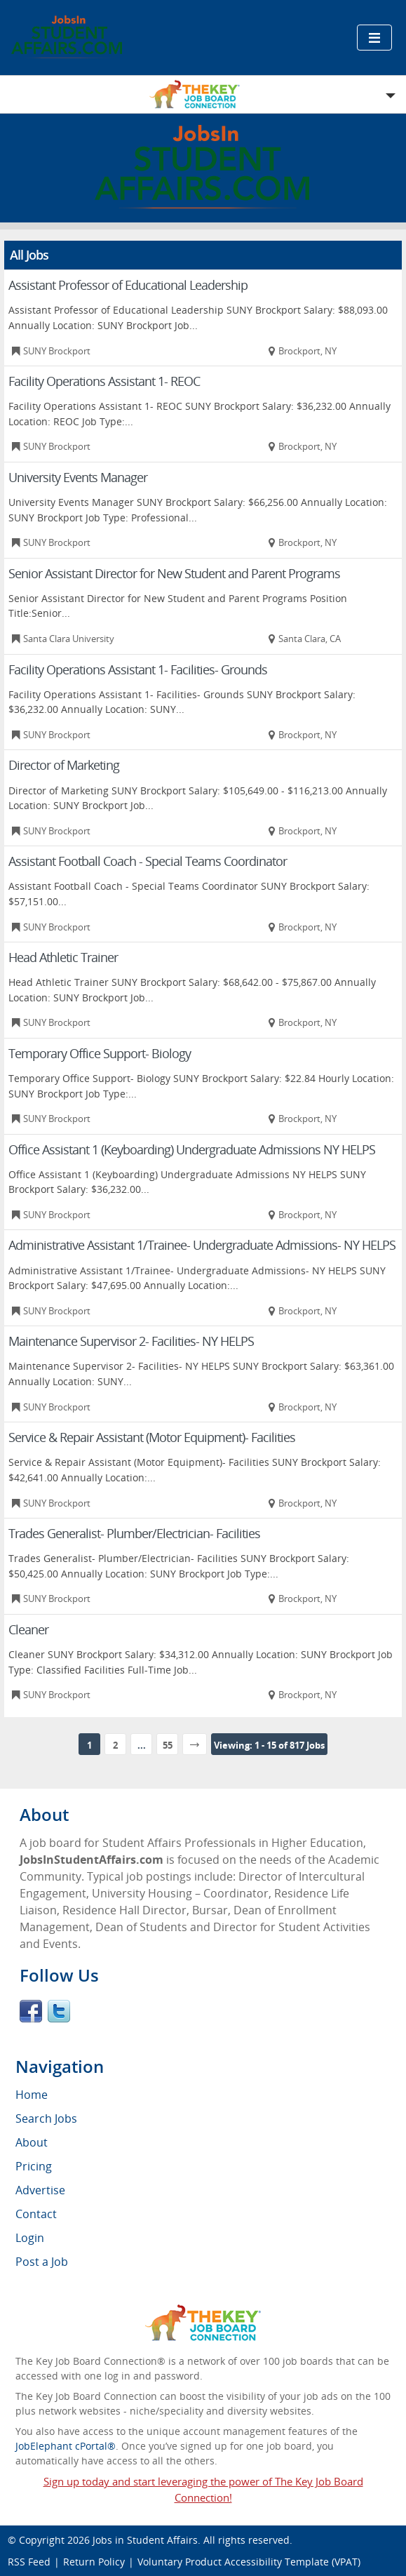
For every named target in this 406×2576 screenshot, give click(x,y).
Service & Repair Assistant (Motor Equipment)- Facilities (151, 1437)
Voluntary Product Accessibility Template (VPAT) (248, 2561)
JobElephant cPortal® (65, 2445)
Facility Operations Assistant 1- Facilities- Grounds (137, 669)
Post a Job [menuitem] (41, 2261)
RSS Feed (29, 2561)
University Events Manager (77, 477)
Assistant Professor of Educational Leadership (128, 284)
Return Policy (94, 2561)
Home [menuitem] (31, 2094)
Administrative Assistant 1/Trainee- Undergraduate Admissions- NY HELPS (201, 1244)
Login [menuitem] (29, 2237)
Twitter (59, 2011)
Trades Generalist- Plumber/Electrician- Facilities (134, 1533)
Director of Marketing (63, 764)
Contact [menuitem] (36, 2214)
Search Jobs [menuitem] (46, 2118)
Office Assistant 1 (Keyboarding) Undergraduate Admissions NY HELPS (191, 1149)
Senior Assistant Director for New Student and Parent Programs (174, 573)
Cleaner (28, 1629)
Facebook (31, 2011)
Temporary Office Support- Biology (99, 1053)
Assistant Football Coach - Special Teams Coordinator (147, 861)
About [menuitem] (31, 2142)
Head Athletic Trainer (63, 957)
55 (167, 1745)
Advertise (40, 2190)
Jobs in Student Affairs (145, 2540)
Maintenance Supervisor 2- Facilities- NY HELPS (131, 1341)
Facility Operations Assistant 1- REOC (104, 381)
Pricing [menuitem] (33, 2166)
